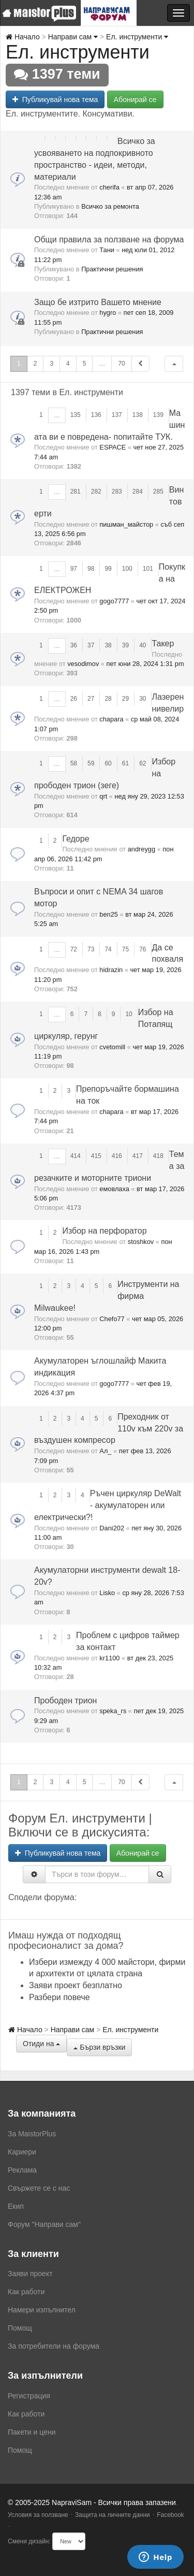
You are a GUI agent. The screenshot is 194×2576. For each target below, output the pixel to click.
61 (125, 763)
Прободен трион (65, 1700)
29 (125, 698)
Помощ (20, 2328)
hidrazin (111, 970)
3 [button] (51, 363)
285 (158, 491)
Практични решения (112, 269)
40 (142, 645)
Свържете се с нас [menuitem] (39, 2188)
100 (127, 568)
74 (108, 949)
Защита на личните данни (112, 2515)
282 (96, 491)
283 (117, 491)
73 (90, 949)
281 (75, 491)
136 (96, 414)
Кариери (22, 2152)
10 (128, 1014)
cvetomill (112, 1047)
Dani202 (111, 1528)
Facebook (170, 2515)
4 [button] (68, 363)
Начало (23, 37)
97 (73, 568)
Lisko (107, 1593)
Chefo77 (111, 1319)
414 (75, 1156)
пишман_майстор (126, 524)
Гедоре (75, 838)
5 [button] (84, 363)
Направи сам (73, 37)
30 (142, 698)
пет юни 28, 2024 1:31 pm (145, 664)
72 (73, 949)
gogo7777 (114, 601)
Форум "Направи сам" (44, 2224)
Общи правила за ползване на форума (109, 239)
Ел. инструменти (137, 37)
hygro (107, 312)
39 (125, 645)
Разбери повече (59, 1997)
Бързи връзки (99, 2047)
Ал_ (105, 1451)
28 (108, 698)
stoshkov (141, 1242)
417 (137, 1156)
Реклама (22, 2170)
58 (73, 763)
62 (142, 763)
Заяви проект (30, 2273)
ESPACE (112, 447)
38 (108, 645)
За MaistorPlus (32, 2134)
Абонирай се (135, 99)
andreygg (141, 849)
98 (90, 568)
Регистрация (29, 2396)
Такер (163, 643)
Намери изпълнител (42, 2310)
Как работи (26, 2292)
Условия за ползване (38, 2515)
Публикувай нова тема (55, 99)
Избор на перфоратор (104, 1230)
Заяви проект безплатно (75, 1985)
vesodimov (83, 664)
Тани (106, 250)
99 (108, 568)
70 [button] (121, 363)
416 (117, 1156)
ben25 (108, 914)
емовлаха (114, 1189)
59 (90, 763)
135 (75, 414)
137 (117, 414)
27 (90, 698)
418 (158, 1156)
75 (125, 949)
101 (148, 568)
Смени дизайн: (29, 2541)
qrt (103, 796)
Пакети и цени (31, 2432)
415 (96, 1156)
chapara (111, 719)
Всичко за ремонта (110, 206)
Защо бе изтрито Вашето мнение (97, 302)
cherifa (109, 187)
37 (90, 645)
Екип (16, 2206)
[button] (174, 364)
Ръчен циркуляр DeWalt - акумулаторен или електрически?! (107, 1505)
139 (158, 414)
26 (73, 698)
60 (108, 763)
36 (73, 645)
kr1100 (109, 1658)
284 (137, 491)
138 (137, 414)
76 (142, 949)
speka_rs (112, 1711)
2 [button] (35, 363)
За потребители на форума (53, 2346)
